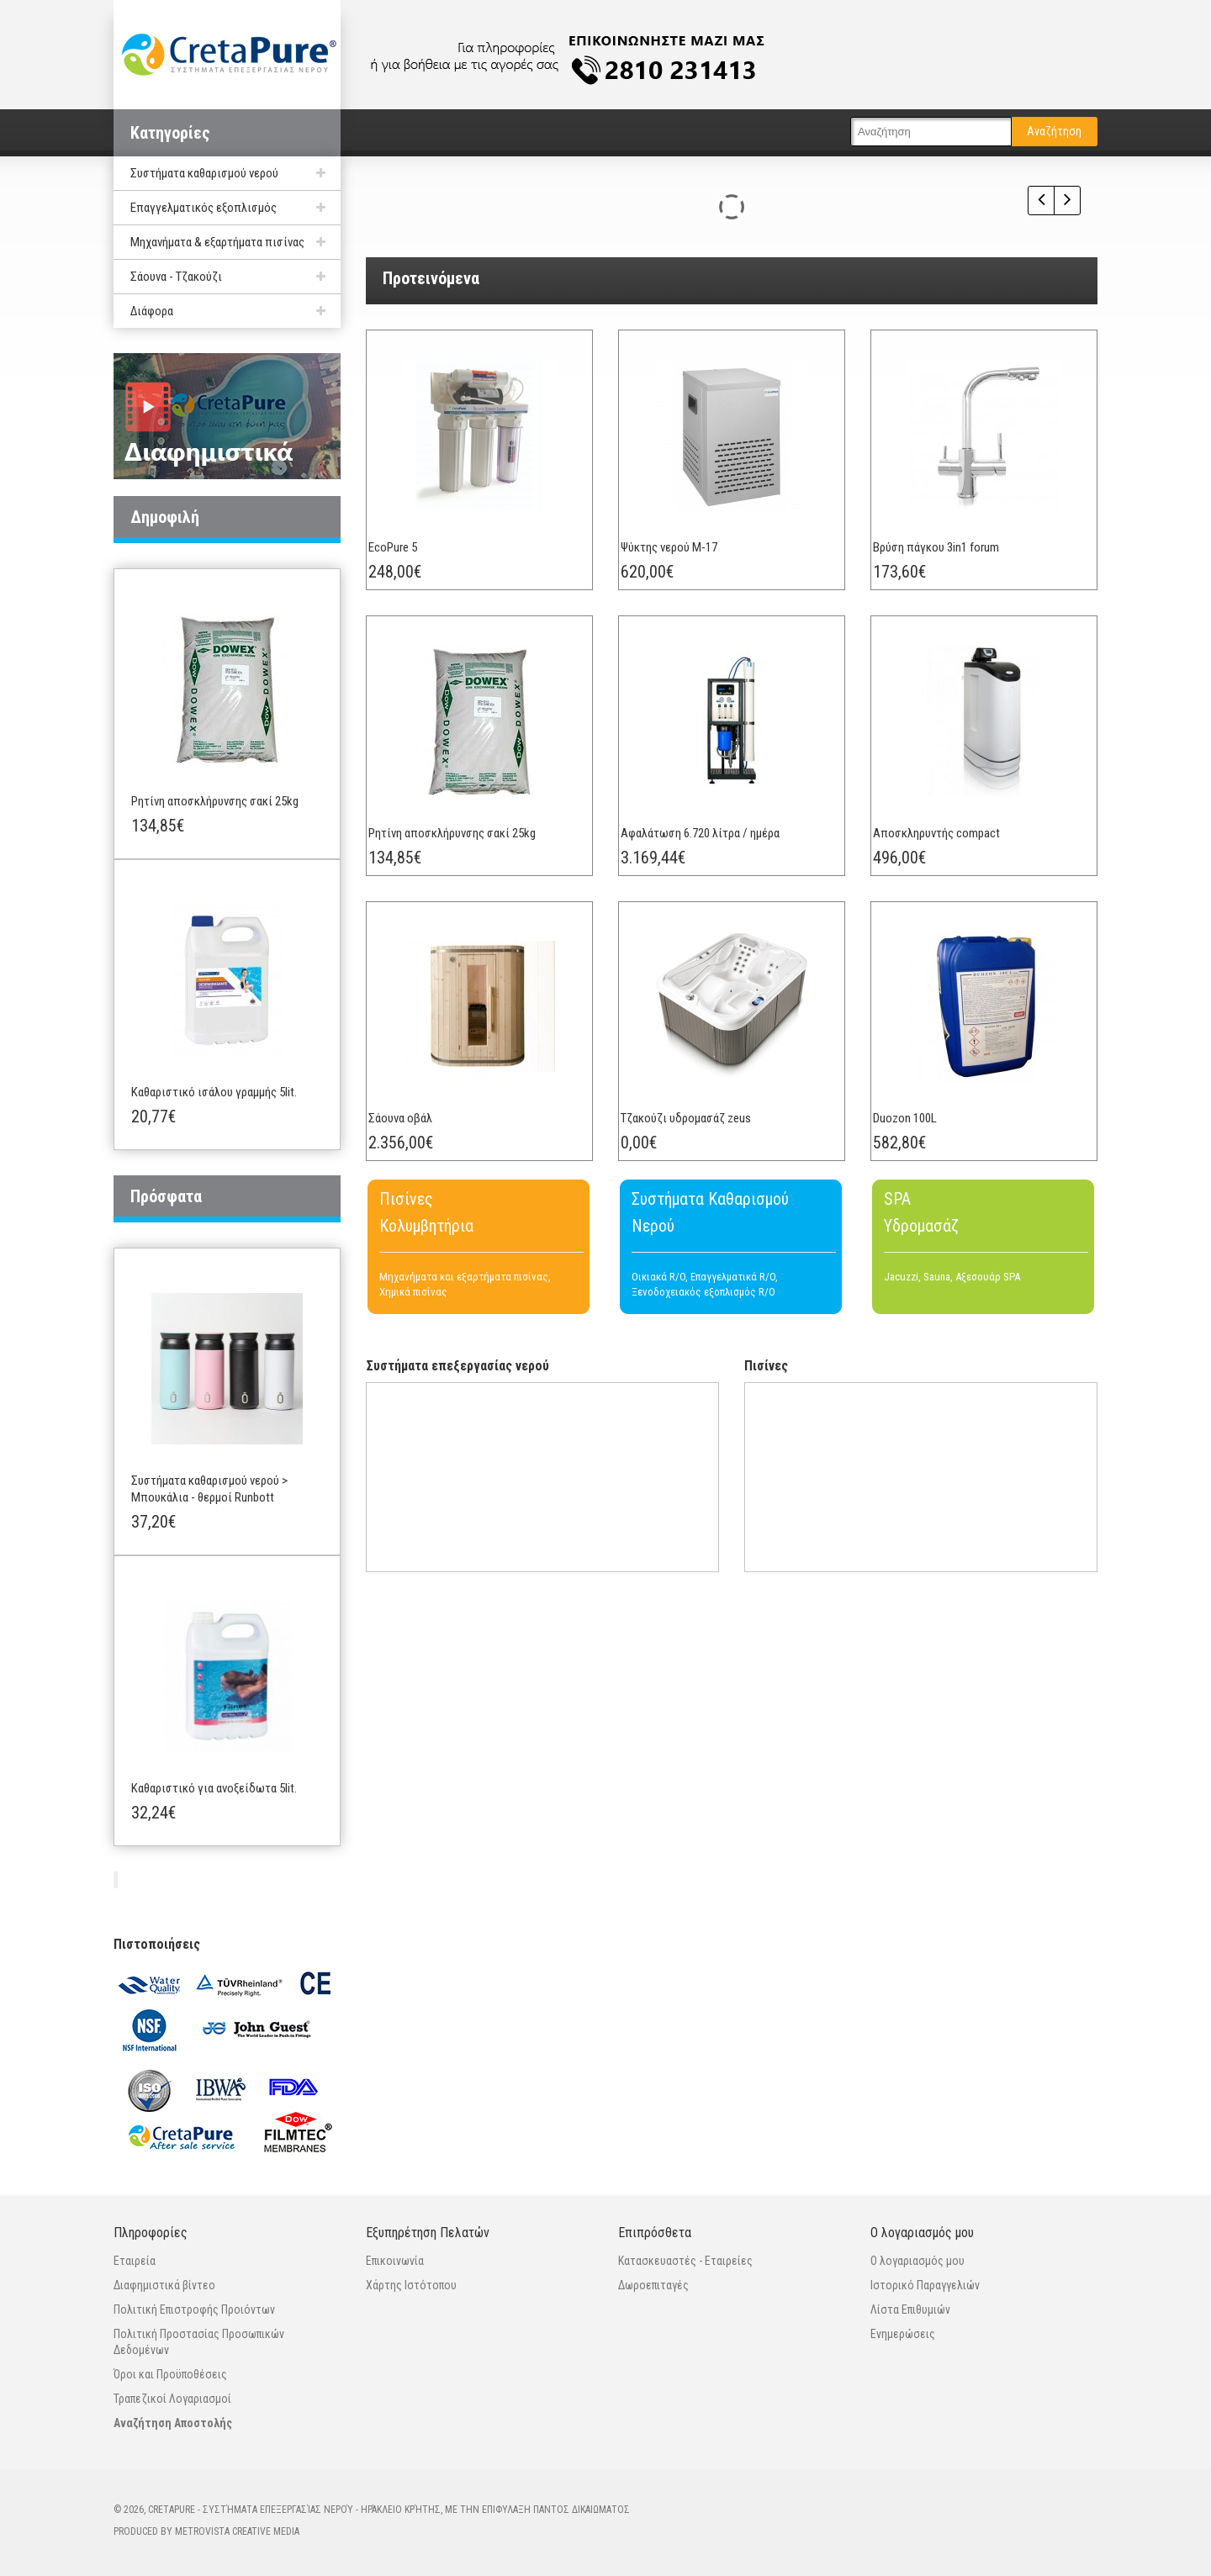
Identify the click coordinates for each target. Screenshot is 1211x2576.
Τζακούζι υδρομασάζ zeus (701, 1194)
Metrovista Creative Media (237, 2531)
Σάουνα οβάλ (415, 1194)
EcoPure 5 (407, 562)
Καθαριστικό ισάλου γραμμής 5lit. (214, 1092)
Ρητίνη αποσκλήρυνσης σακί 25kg (215, 801)
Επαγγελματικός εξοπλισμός (203, 207)
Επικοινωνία (395, 2260)
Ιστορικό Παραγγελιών (925, 2285)
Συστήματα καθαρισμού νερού (204, 173)
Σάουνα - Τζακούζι (176, 276)
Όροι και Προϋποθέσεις (170, 2374)
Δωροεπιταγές (653, 2285)
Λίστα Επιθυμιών (910, 2309)
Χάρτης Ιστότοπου (411, 2285)
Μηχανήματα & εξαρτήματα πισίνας (217, 242)
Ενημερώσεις (902, 2334)
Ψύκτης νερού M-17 (684, 562)
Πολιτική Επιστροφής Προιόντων (194, 2309)
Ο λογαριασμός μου (917, 2260)
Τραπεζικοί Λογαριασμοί (172, 2398)
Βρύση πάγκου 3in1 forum (951, 562)
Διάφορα (151, 311)
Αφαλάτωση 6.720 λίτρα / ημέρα (715, 878)
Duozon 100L (920, 1194)
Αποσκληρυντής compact (951, 878)
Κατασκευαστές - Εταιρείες (685, 2260)
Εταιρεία (135, 2260)
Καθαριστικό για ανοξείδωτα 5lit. (214, 1788)
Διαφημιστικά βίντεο (164, 2285)
